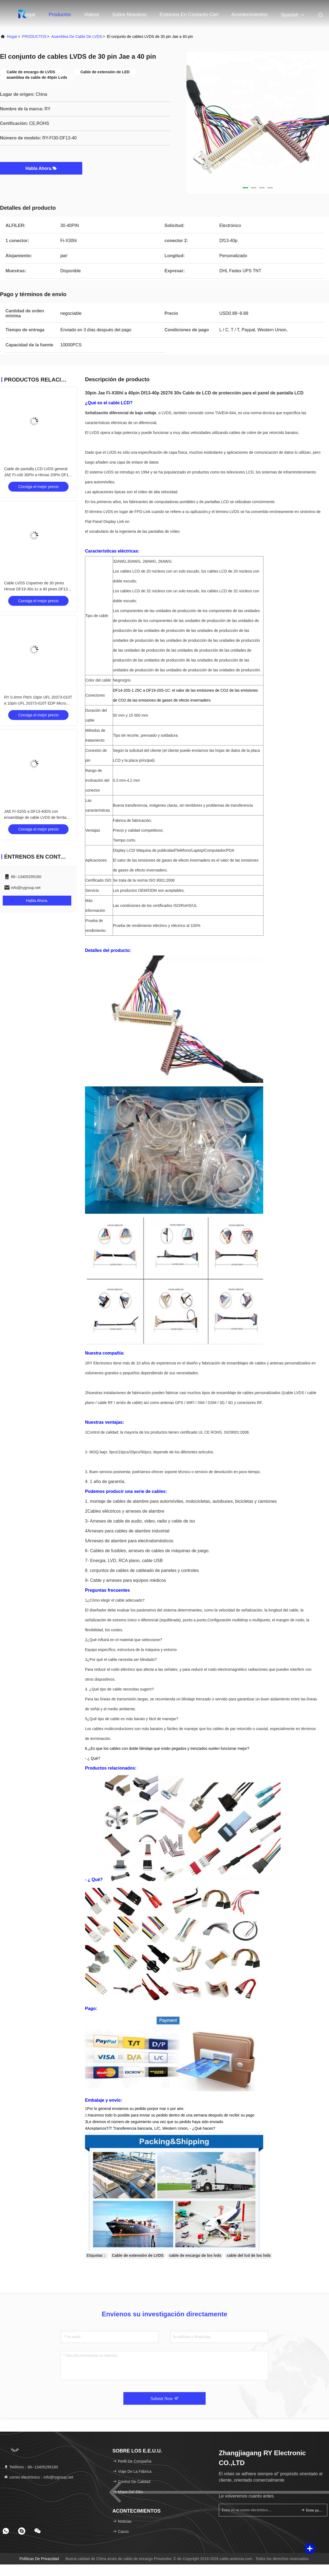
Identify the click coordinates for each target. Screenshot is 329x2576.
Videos (91, 14)
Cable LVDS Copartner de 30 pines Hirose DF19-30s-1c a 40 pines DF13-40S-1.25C (36, 589)
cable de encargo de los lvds (195, 2255)
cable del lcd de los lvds (249, 2255)
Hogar (29, 14)
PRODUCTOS (34, 36)
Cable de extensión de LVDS (137, 2255)
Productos (60, 14)
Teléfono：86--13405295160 (31, 2467)
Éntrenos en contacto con (189, 14)
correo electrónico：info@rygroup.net (38, 2477)
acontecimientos (249, 14)
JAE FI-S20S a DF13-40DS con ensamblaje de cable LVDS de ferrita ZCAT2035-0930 (35, 817)
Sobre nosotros (129, 14)
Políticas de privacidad (39, 2559)
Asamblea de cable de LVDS (76, 36)
